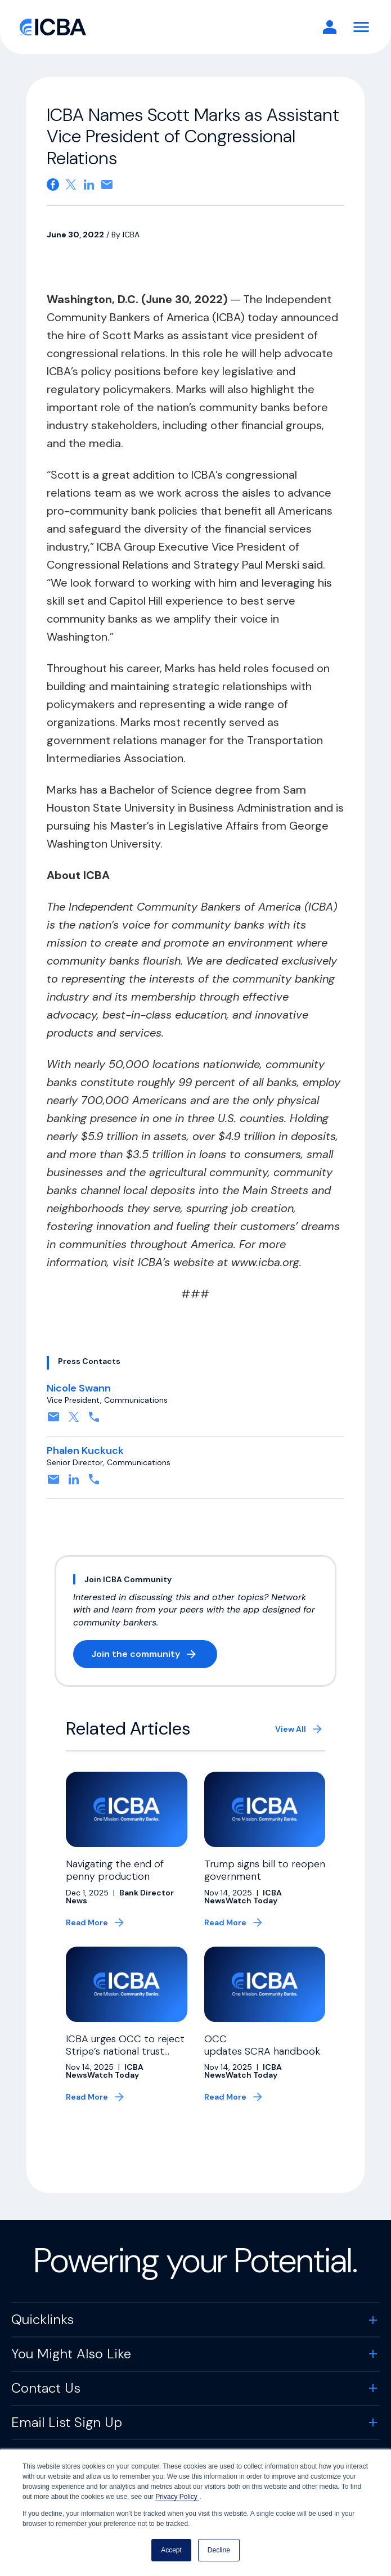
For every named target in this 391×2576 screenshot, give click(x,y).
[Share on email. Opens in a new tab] (107, 184)
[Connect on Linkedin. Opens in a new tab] (73, 1483)
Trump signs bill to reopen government (264, 1870)
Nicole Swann (79, 1388)
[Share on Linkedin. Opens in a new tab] (89, 184)
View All (290, 1729)
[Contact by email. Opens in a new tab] (53, 1420)
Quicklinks (42, 2319)
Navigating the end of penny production (115, 1870)
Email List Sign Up (66, 2422)
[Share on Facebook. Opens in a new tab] (53, 184)
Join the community (154, 1656)
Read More (87, 1922)
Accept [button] (171, 2550)
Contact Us (45, 2388)
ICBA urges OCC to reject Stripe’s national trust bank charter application (125, 2051)
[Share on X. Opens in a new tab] (71, 184)
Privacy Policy (177, 2497)
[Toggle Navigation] (361, 27)
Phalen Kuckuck (85, 1450)
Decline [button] (219, 2550)
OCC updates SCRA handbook (263, 2045)
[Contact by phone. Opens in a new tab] (94, 1420)
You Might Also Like (71, 2353)
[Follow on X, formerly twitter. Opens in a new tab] (73, 1420)
